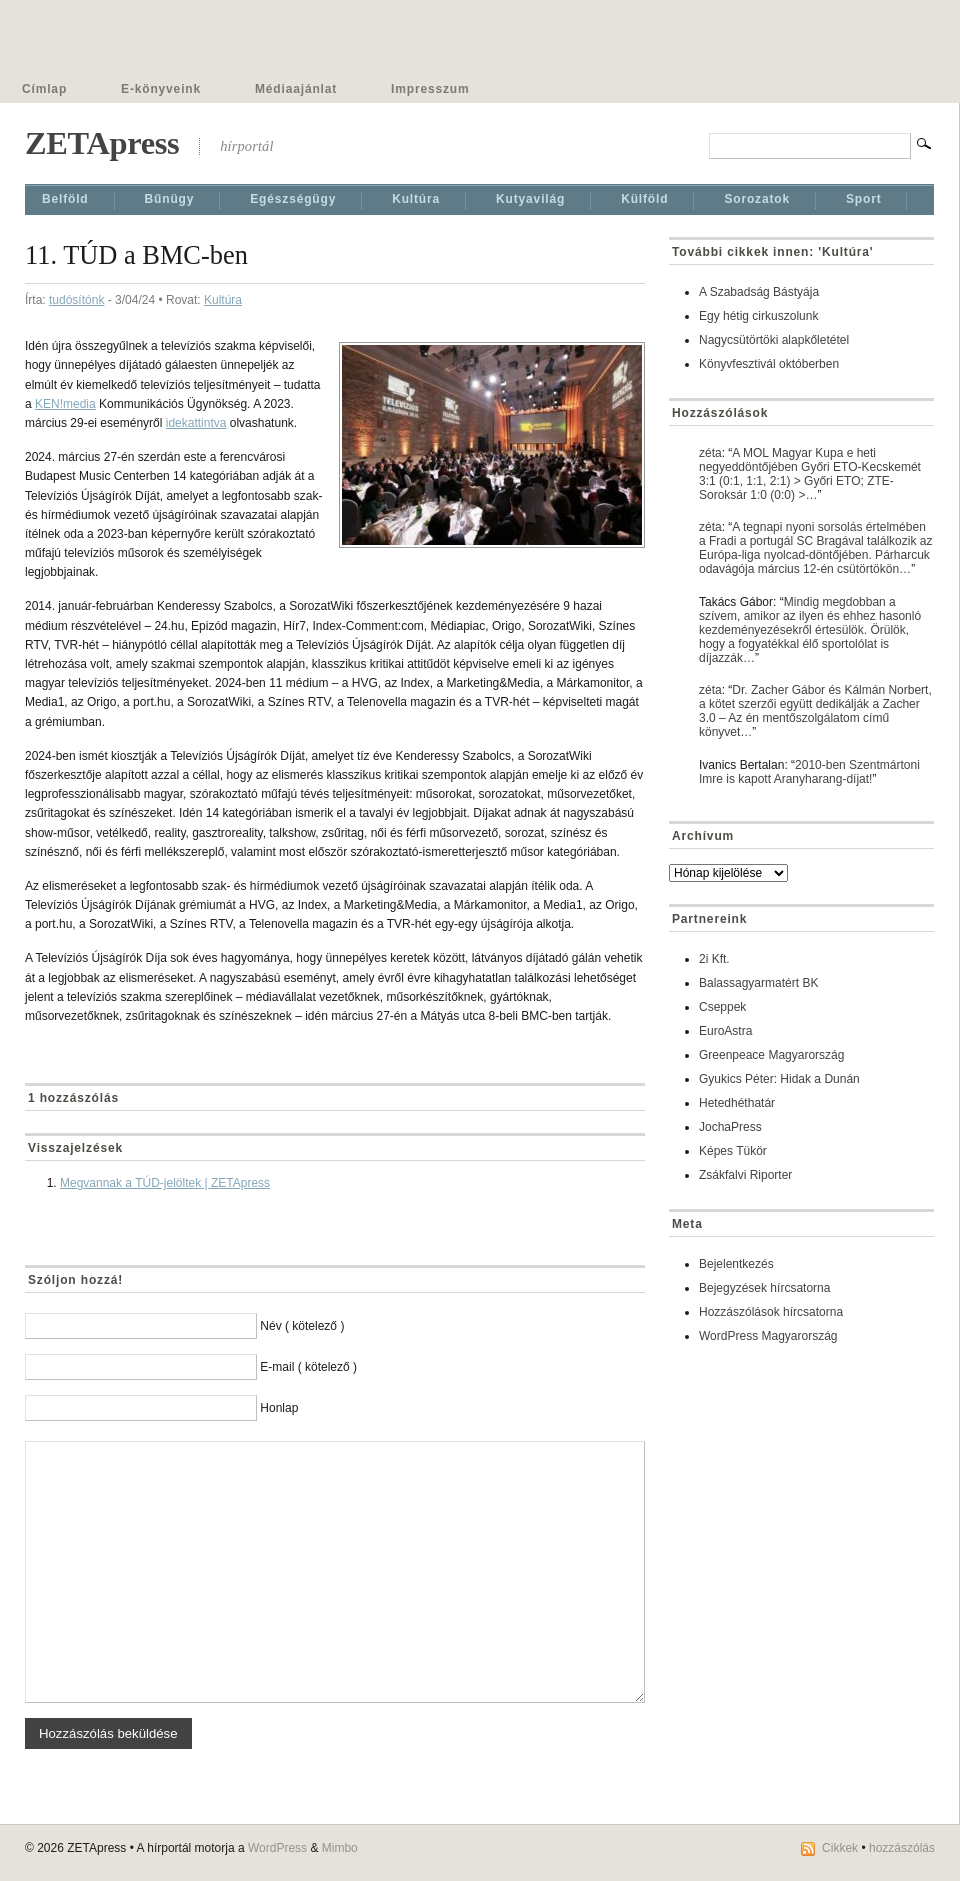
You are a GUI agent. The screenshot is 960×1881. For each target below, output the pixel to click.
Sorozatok (757, 199)
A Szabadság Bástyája (759, 292)
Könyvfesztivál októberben (769, 364)
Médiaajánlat (296, 89)
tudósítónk (76, 300)
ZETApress (102, 143)
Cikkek (840, 1848)
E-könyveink (161, 89)
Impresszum (430, 89)
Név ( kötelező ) (302, 1326)
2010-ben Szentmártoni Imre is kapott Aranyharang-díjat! (809, 772)
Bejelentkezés (736, 1264)
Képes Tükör (733, 1151)
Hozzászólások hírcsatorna (771, 1312)
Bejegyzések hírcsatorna (764, 1288)
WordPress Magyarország (768, 1336)
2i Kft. (714, 959)
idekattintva (196, 423)
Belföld (65, 199)
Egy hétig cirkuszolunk (758, 316)
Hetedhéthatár (737, 1103)
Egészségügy (293, 199)
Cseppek (722, 1007)
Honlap (279, 1408)
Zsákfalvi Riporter (745, 1175)
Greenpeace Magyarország (771, 1055)
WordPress (277, 1848)
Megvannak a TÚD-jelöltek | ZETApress (165, 1183)
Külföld (644, 199)
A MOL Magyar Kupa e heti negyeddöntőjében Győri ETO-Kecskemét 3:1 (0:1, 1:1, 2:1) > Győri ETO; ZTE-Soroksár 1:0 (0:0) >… (810, 474)
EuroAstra (725, 1031)
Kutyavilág (530, 199)
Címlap (44, 89)
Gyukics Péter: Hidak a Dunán (779, 1079)
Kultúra (416, 199)
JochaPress (730, 1127)
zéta (710, 453)
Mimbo (340, 1848)
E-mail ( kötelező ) (308, 1367)
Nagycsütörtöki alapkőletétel (774, 340)
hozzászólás (902, 1848)
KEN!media (65, 404)
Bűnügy (170, 199)
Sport (864, 199)
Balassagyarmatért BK (758, 983)
